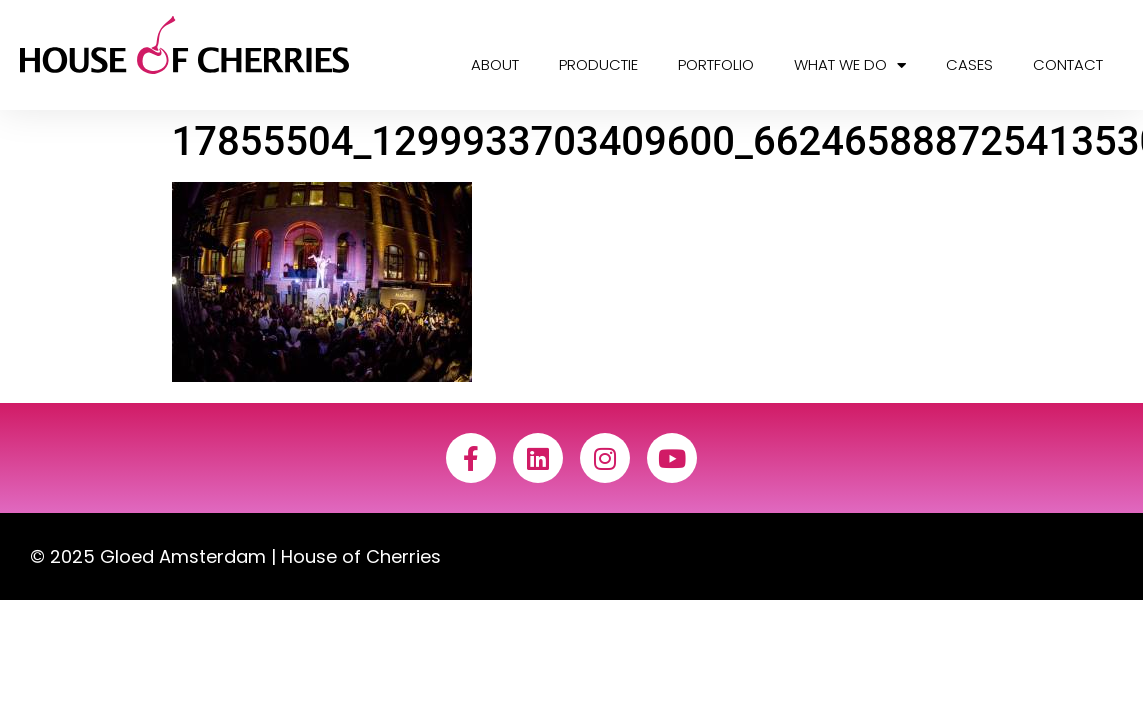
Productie (598, 64)
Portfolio (716, 64)
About (495, 64)
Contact (1068, 64)
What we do (850, 65)
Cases (969, 64)
